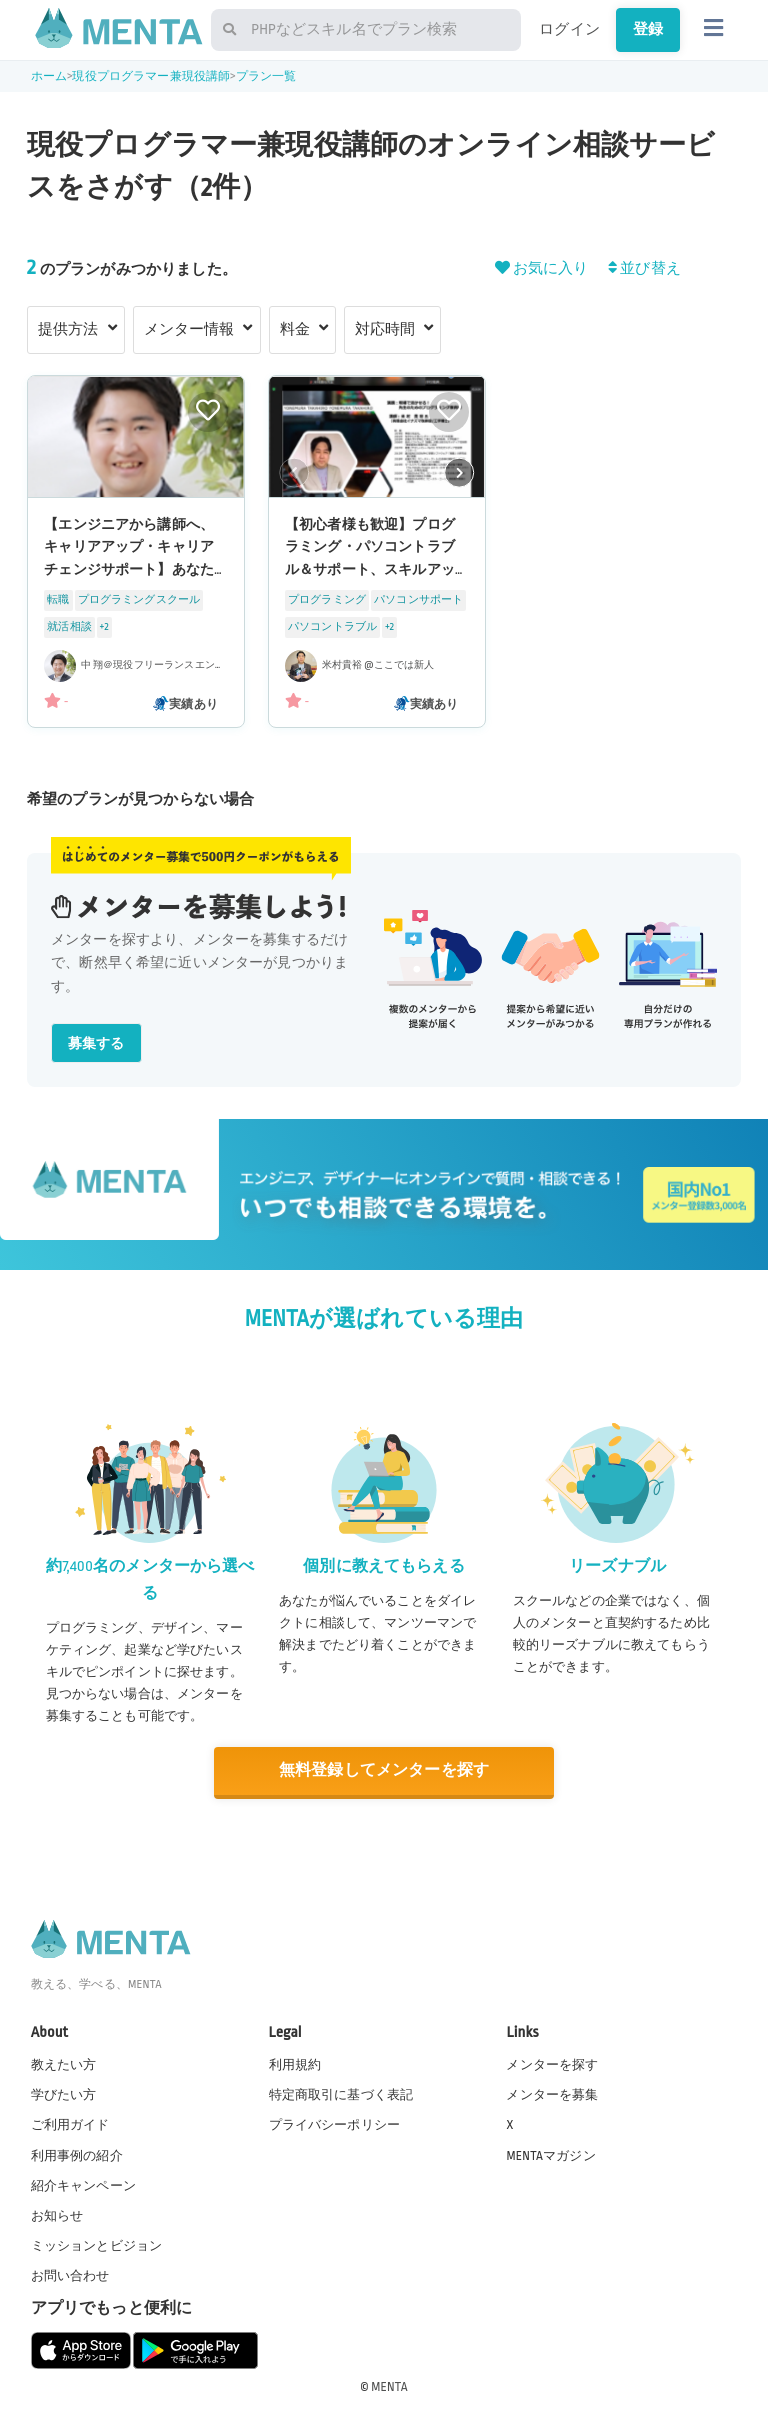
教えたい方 (64, 2065)
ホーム (49, 76)
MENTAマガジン (550, 2156)
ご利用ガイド (70, 2125)
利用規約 (295, 2065)
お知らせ (57, 2216)
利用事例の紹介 (77, 2156)
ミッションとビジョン (97, 2246)
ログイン (569, 29)
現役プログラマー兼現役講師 (151, 76)
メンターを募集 (552, 2095)
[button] (460, 472)
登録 (648, 29)
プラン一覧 (266, 76)
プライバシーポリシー (335, 2125)
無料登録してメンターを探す (384, 1770)
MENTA (389, 2387)
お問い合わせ (70, 2276)
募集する (96, 1043)
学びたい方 (64, 2095)
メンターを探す (552, 2065)
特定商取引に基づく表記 (341, 2095)
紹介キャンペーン (83, 2186)
